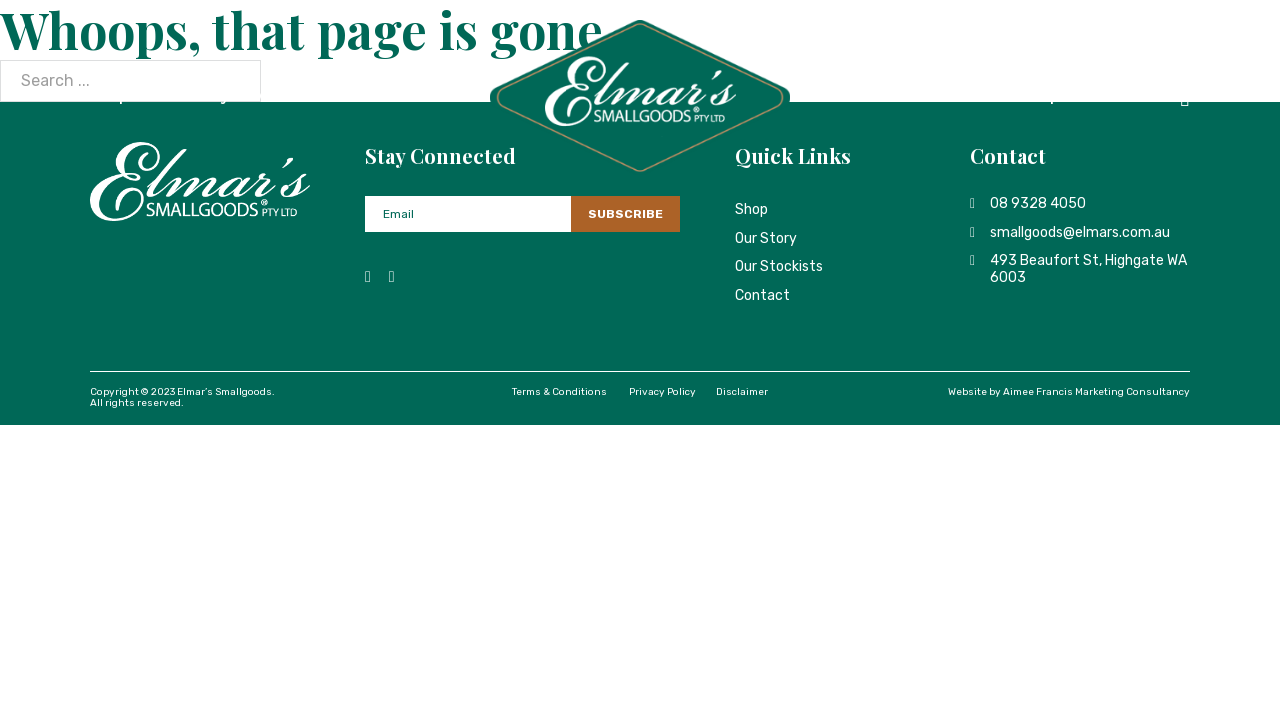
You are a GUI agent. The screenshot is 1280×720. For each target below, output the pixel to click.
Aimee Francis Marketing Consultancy (1096, 392)
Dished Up (1021, 96)
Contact (1120, 96)
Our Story (194, 96)
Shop (109, 96)
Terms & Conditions (559, 392)
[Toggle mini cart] (1185, 97)
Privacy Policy (662, 392)
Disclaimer (742, 392)
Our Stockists (309, 96)
